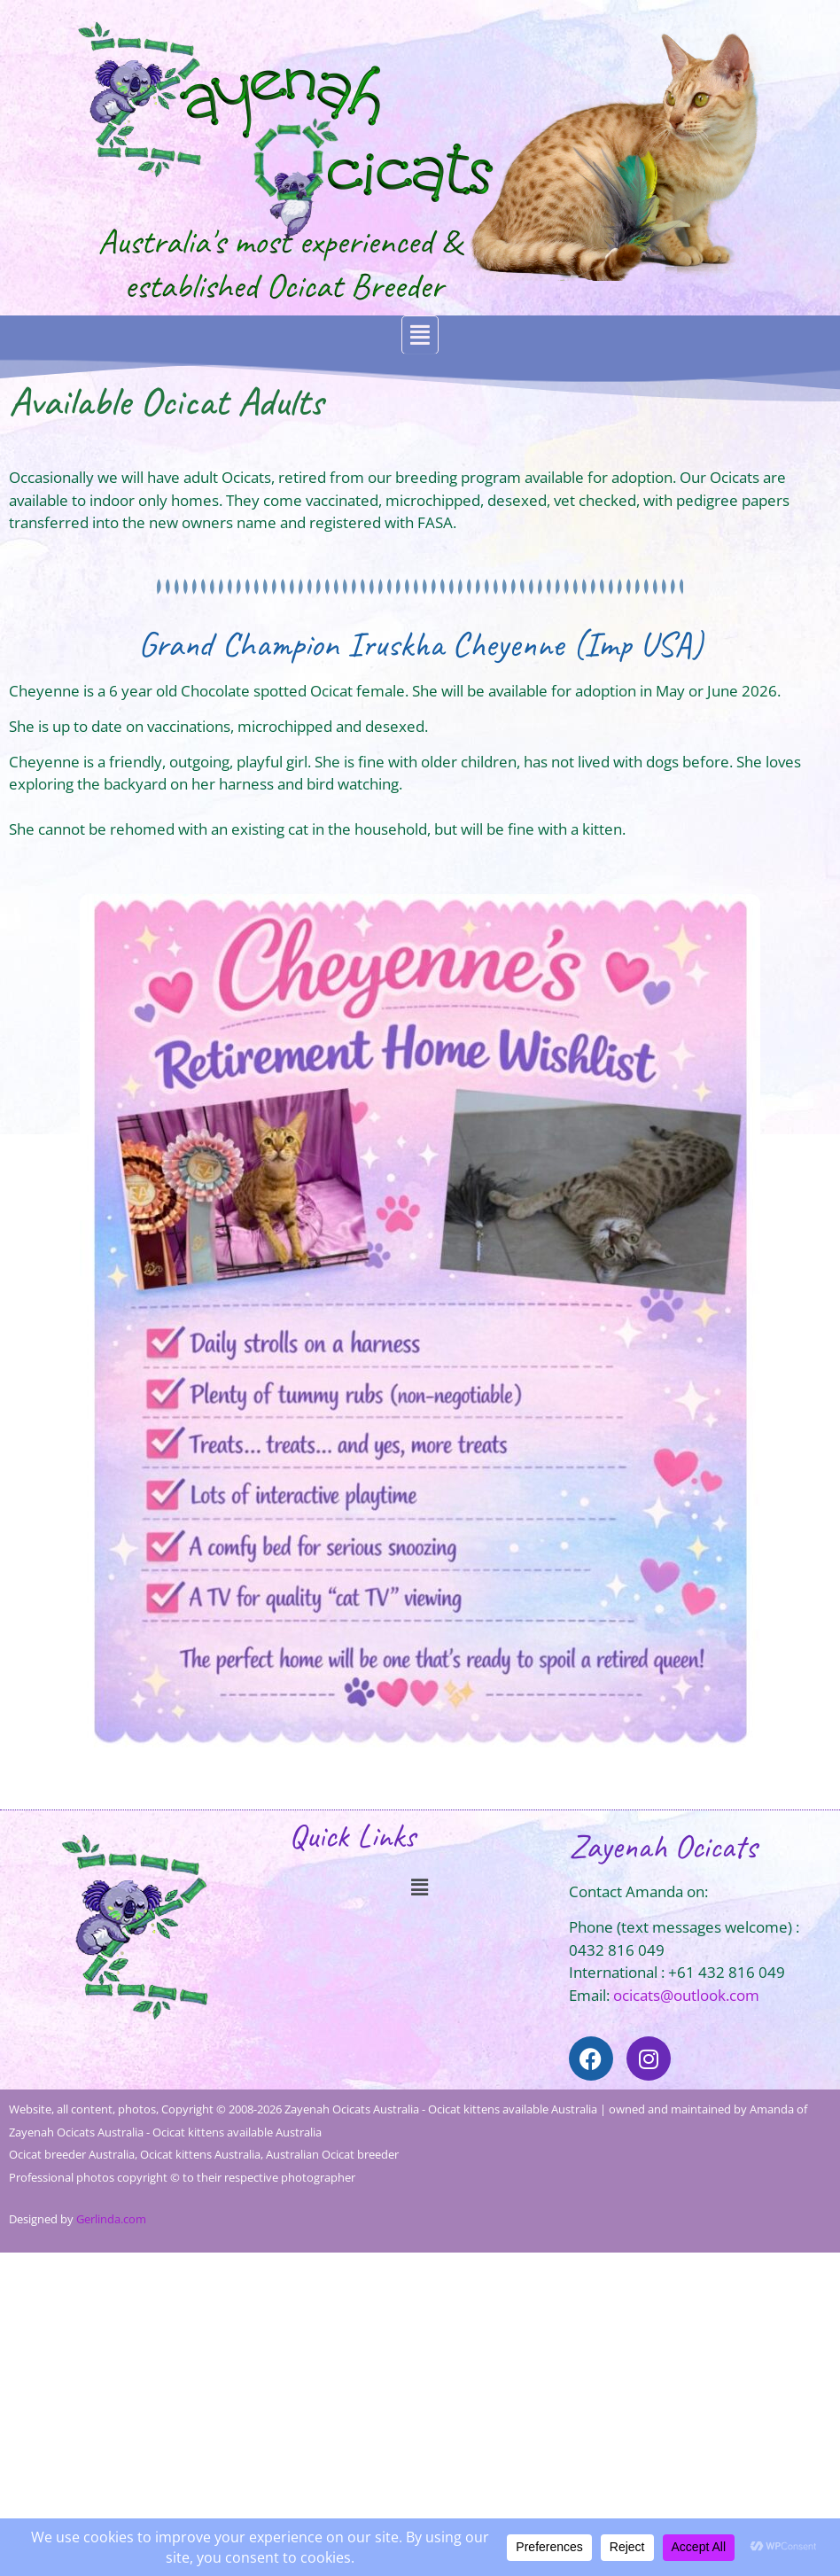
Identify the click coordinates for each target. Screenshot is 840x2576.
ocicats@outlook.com (686, 1995)
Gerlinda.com (111, 2219)
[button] (420, 335)
